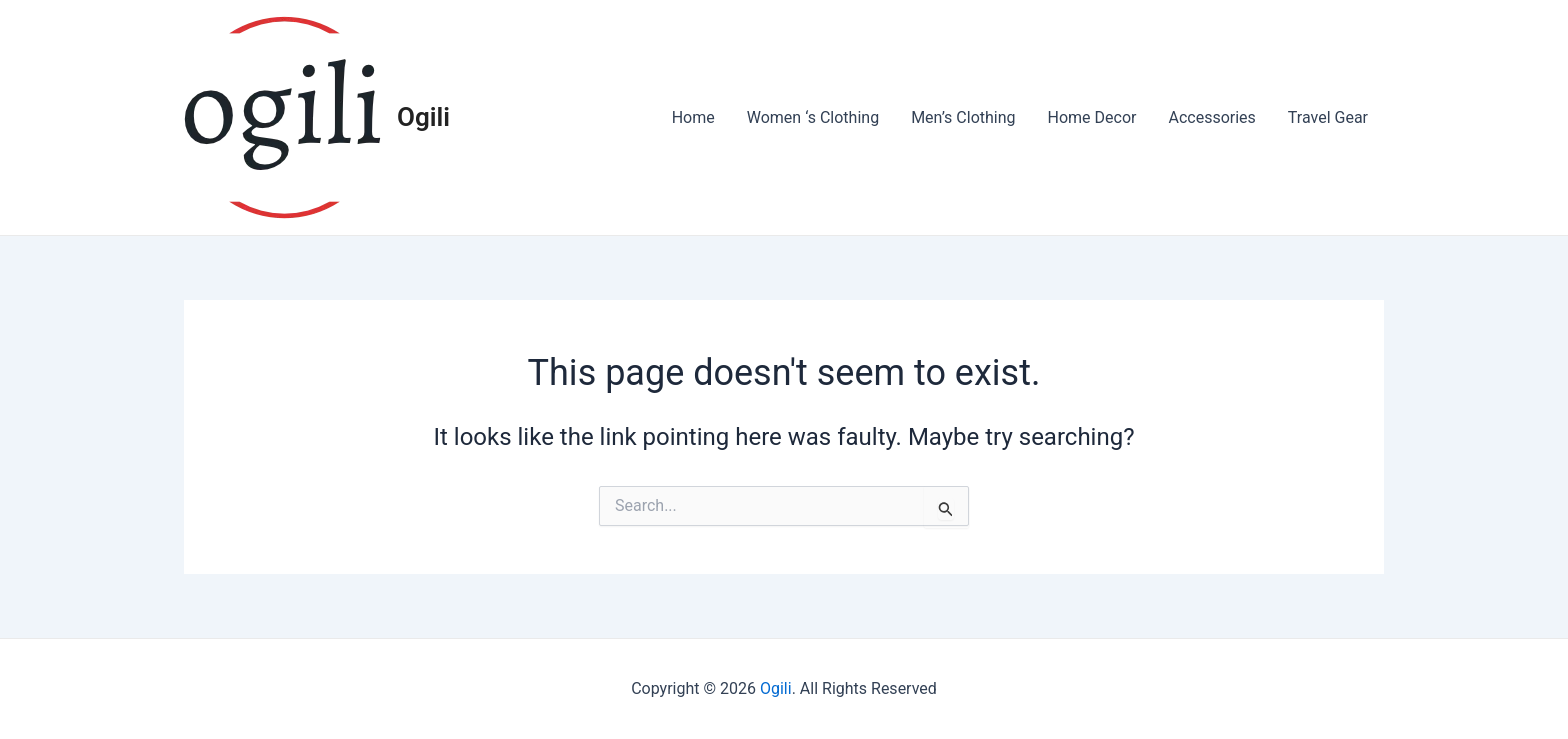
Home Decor (1092, 117)
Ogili (423, 117)
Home (693, 117)
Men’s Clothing (963, 117)
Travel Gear (1328, 117)
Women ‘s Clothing (813, 117)
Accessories (1211, 117)
